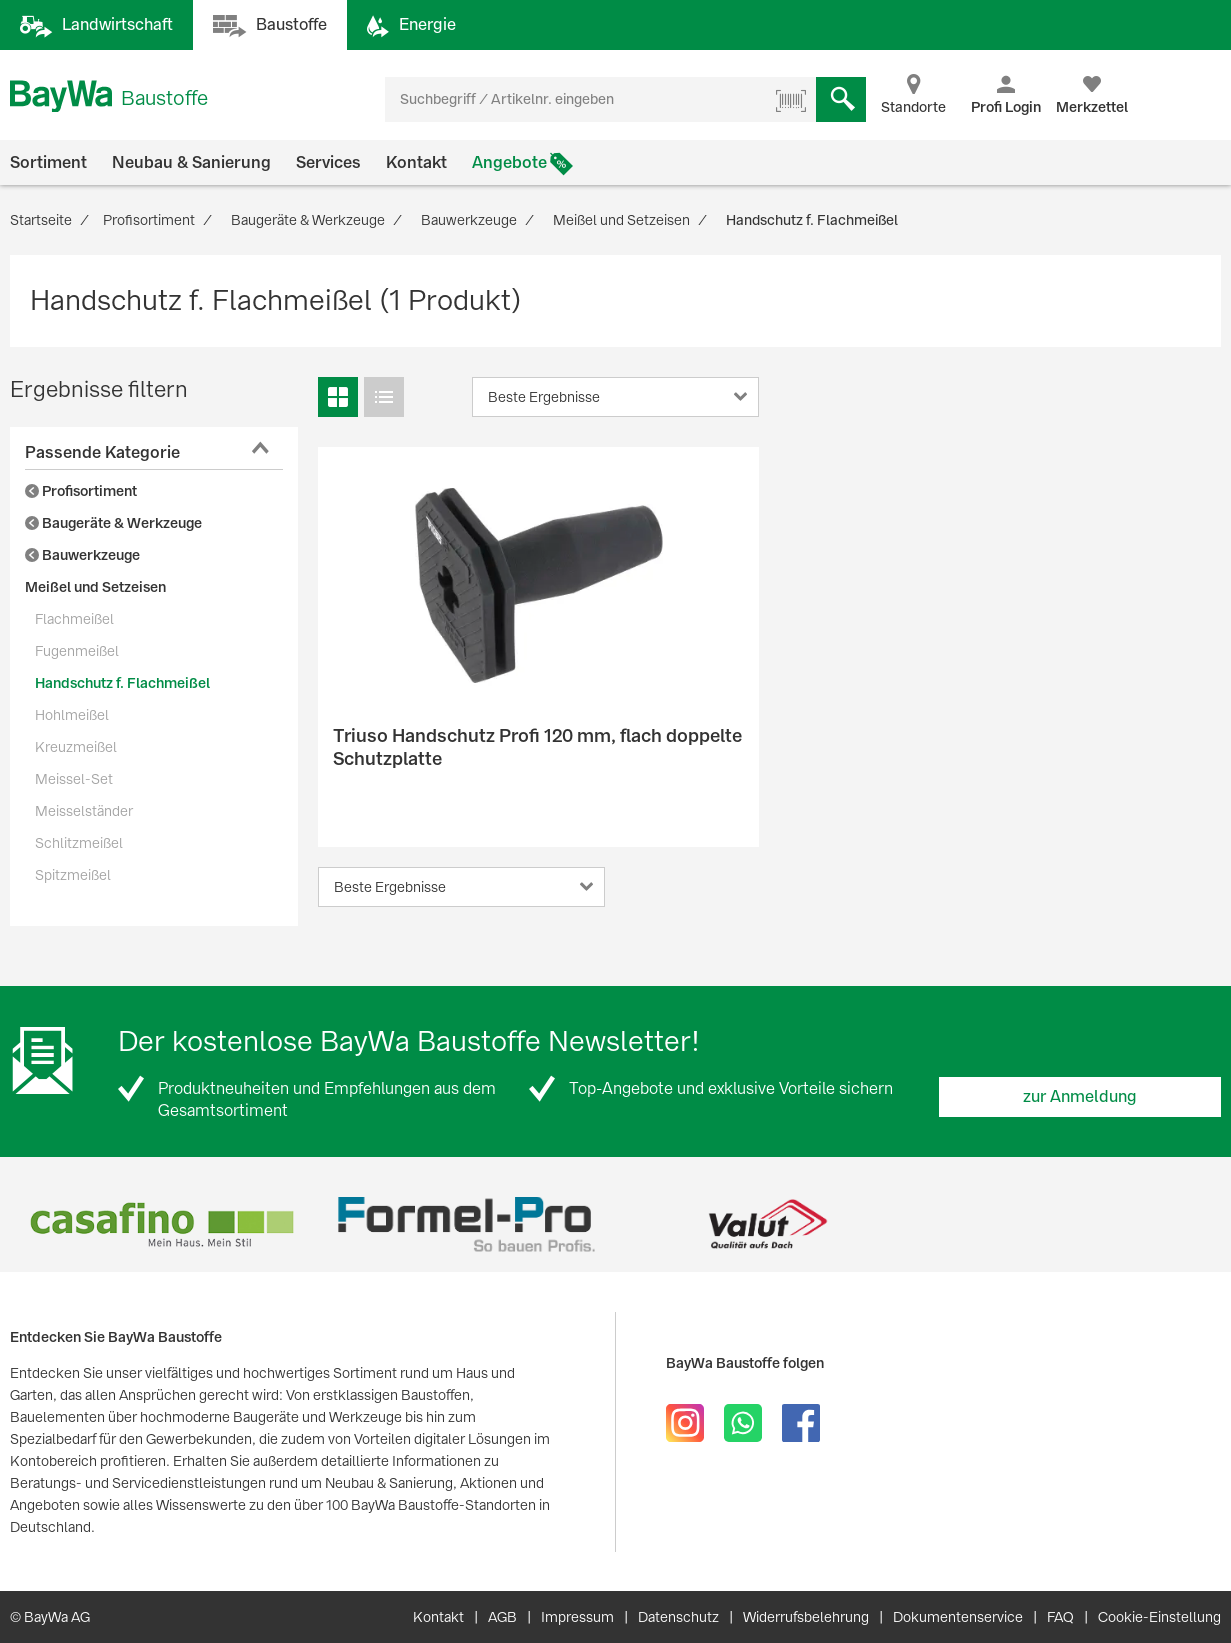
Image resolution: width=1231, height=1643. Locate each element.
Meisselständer (84, 811)
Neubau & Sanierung (191, 162)
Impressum (577, 1617)
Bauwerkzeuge (82, 555)
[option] (161, 1224)
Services (328, 162)
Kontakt (416, 162)
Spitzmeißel (73, 875)
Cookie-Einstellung (1159, 1617)
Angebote (509, 162)
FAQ (1060, 1617)
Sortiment (48, 162)
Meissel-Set (74, 779)
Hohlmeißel (72, 715)
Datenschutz (678, 1617)
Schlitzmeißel (79, 843)
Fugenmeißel (77, 651)
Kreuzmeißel (76, 747)
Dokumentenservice (958, 1617)
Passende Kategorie (102, 452)
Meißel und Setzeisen (95, 587)
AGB (502, 1617)
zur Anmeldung (1080, 1096)
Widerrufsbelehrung (806, 1617)
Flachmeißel (74, 619)
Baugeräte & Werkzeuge (113, 523)
